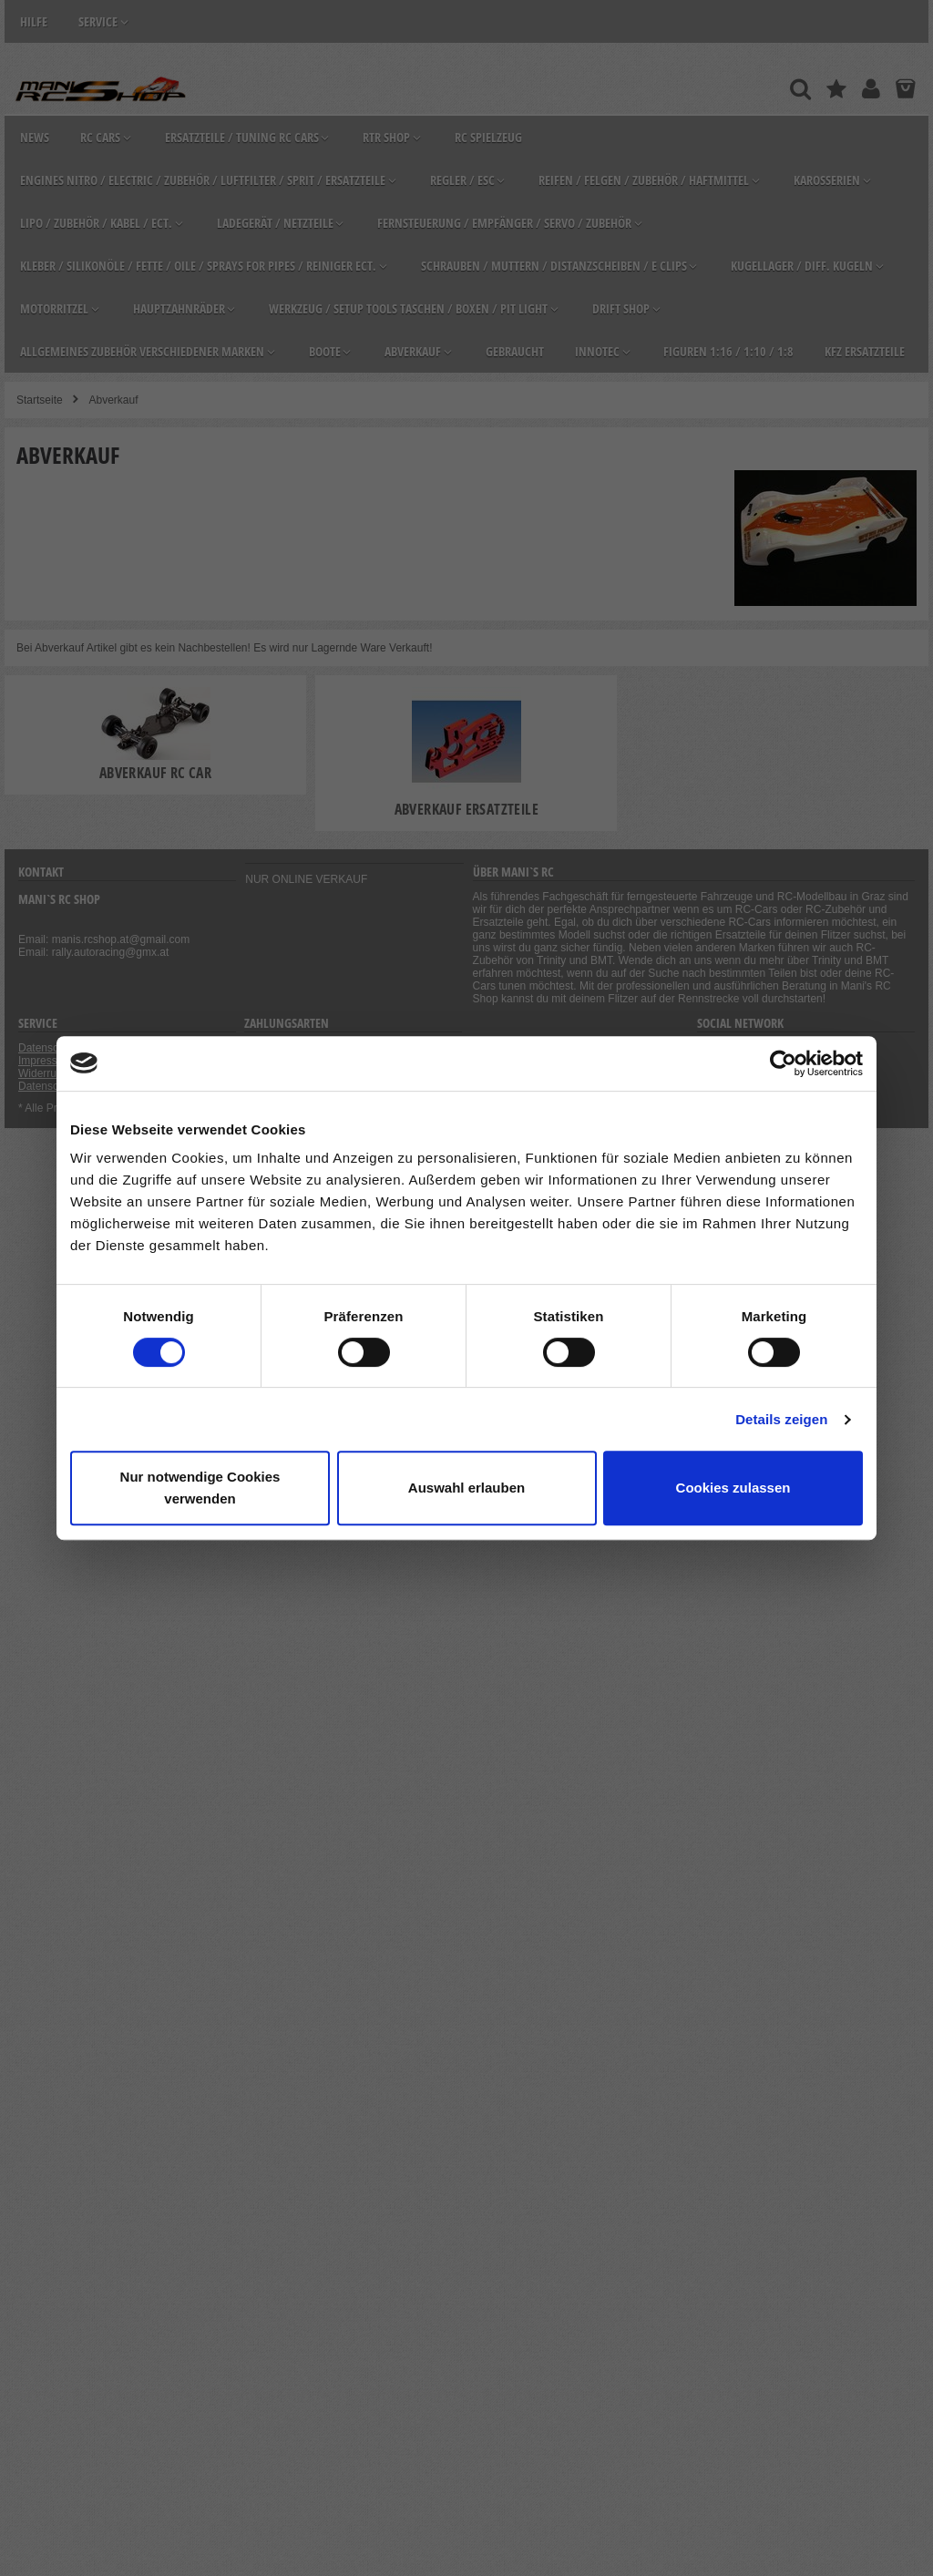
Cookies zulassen (733, 1487)
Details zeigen (781, 1419)
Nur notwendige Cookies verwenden (200, 1487)
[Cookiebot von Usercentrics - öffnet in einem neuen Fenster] (783, 1063)
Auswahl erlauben (466, 1487)
